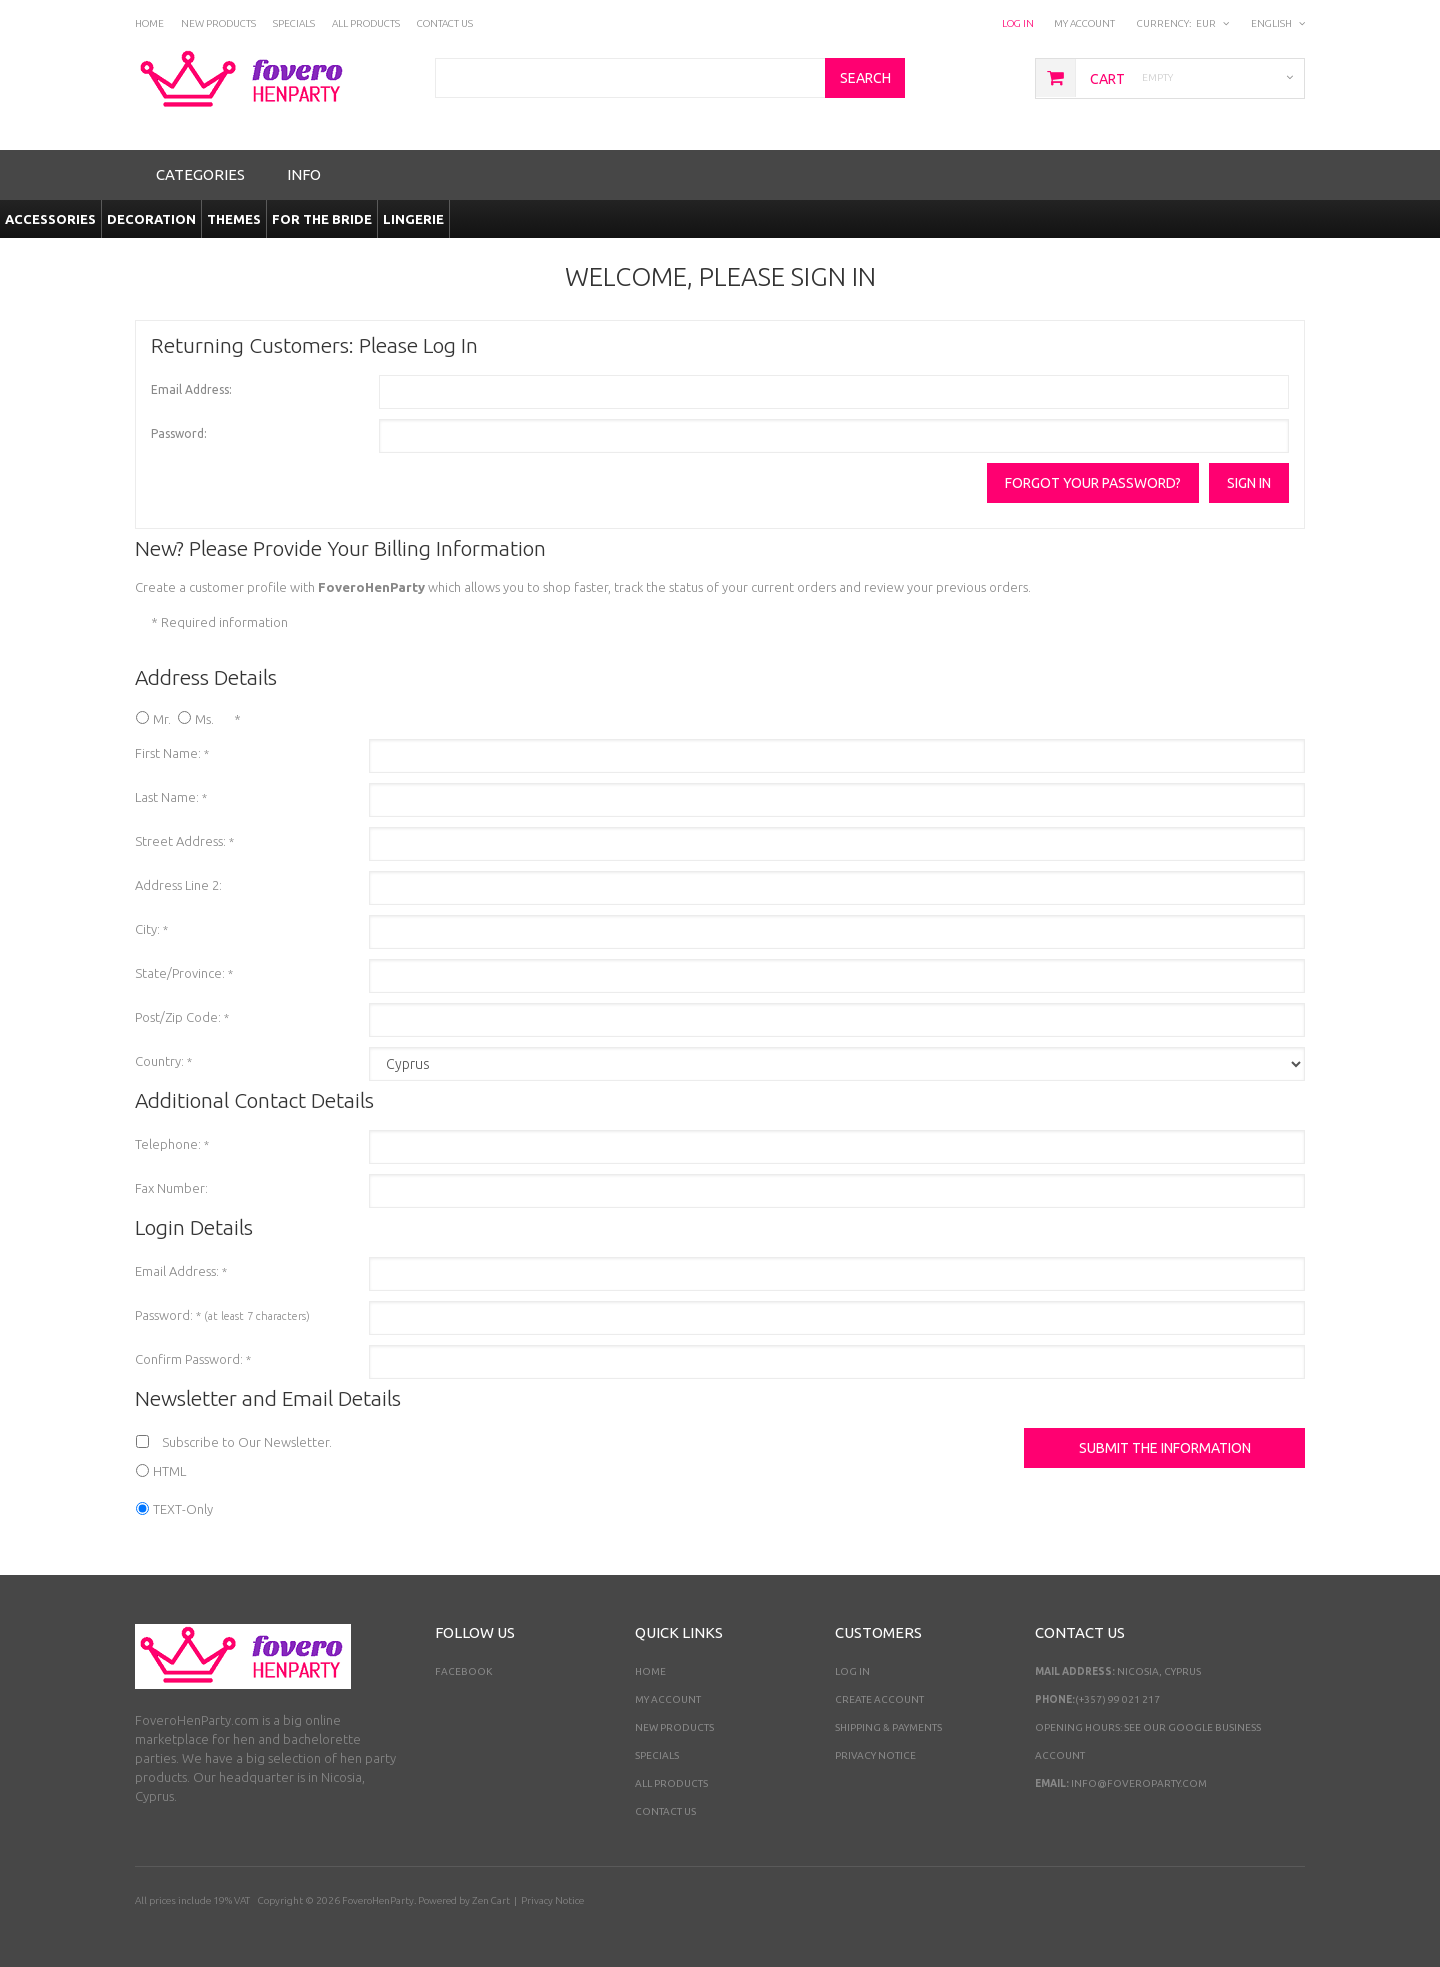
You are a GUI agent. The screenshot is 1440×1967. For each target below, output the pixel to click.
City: (151, 929)
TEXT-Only (183, 1509)
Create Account (879, 1699)
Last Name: (171, 797)
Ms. (204, 719)
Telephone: (172, 1144)
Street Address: (184, 841)
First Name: (172, 753)
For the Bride (322, 219)
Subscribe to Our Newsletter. (247, 1442)
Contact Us (665, 1811)
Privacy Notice (875, 1755)
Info (304, 174)
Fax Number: (171, 1188)
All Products (671, 1783)
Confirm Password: (193, 1359)
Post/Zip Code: (182, 1017)
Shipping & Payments (888, 1727)
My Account (1084, 23)
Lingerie (413, 219)
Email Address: (191, 389)
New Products (674, 1727)
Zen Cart (491, 1900)
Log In (1018, 23)
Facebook (463, 1671)
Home (650, 1671)
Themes (234, 219)
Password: (179, 433)
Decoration (151, 219)
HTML (169, 1471)
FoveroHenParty (378, 1900)
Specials (657, 1755)
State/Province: (184, 973)
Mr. (162, 719)
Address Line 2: (178, 885)
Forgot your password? (1093, 483)
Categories (200, 174)
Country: (163, 1061)
